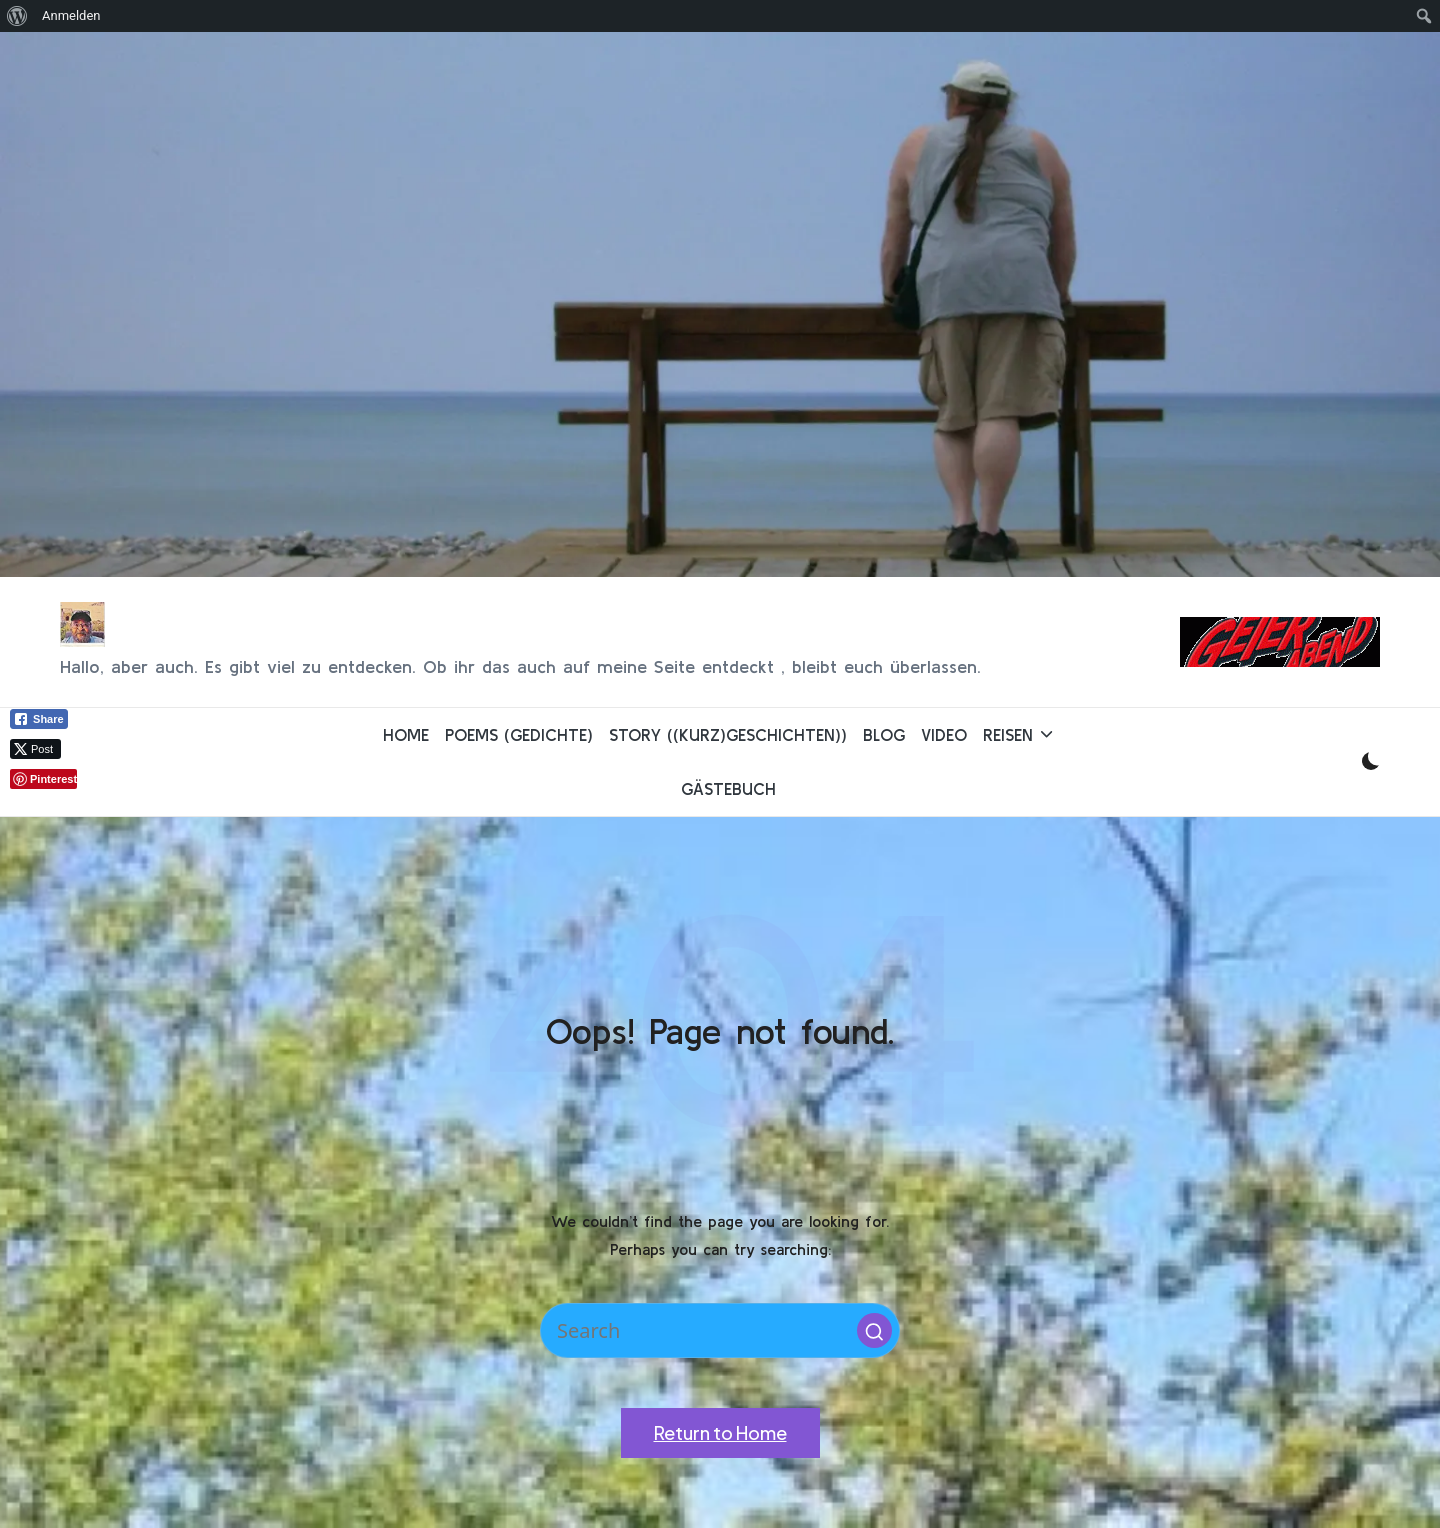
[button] (874, 1330)
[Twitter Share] (35, 749)
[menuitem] (17, 16)
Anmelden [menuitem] (71, 15)
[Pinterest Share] (43, 779)
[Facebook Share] (39, 719)
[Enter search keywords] (720, 1330)
